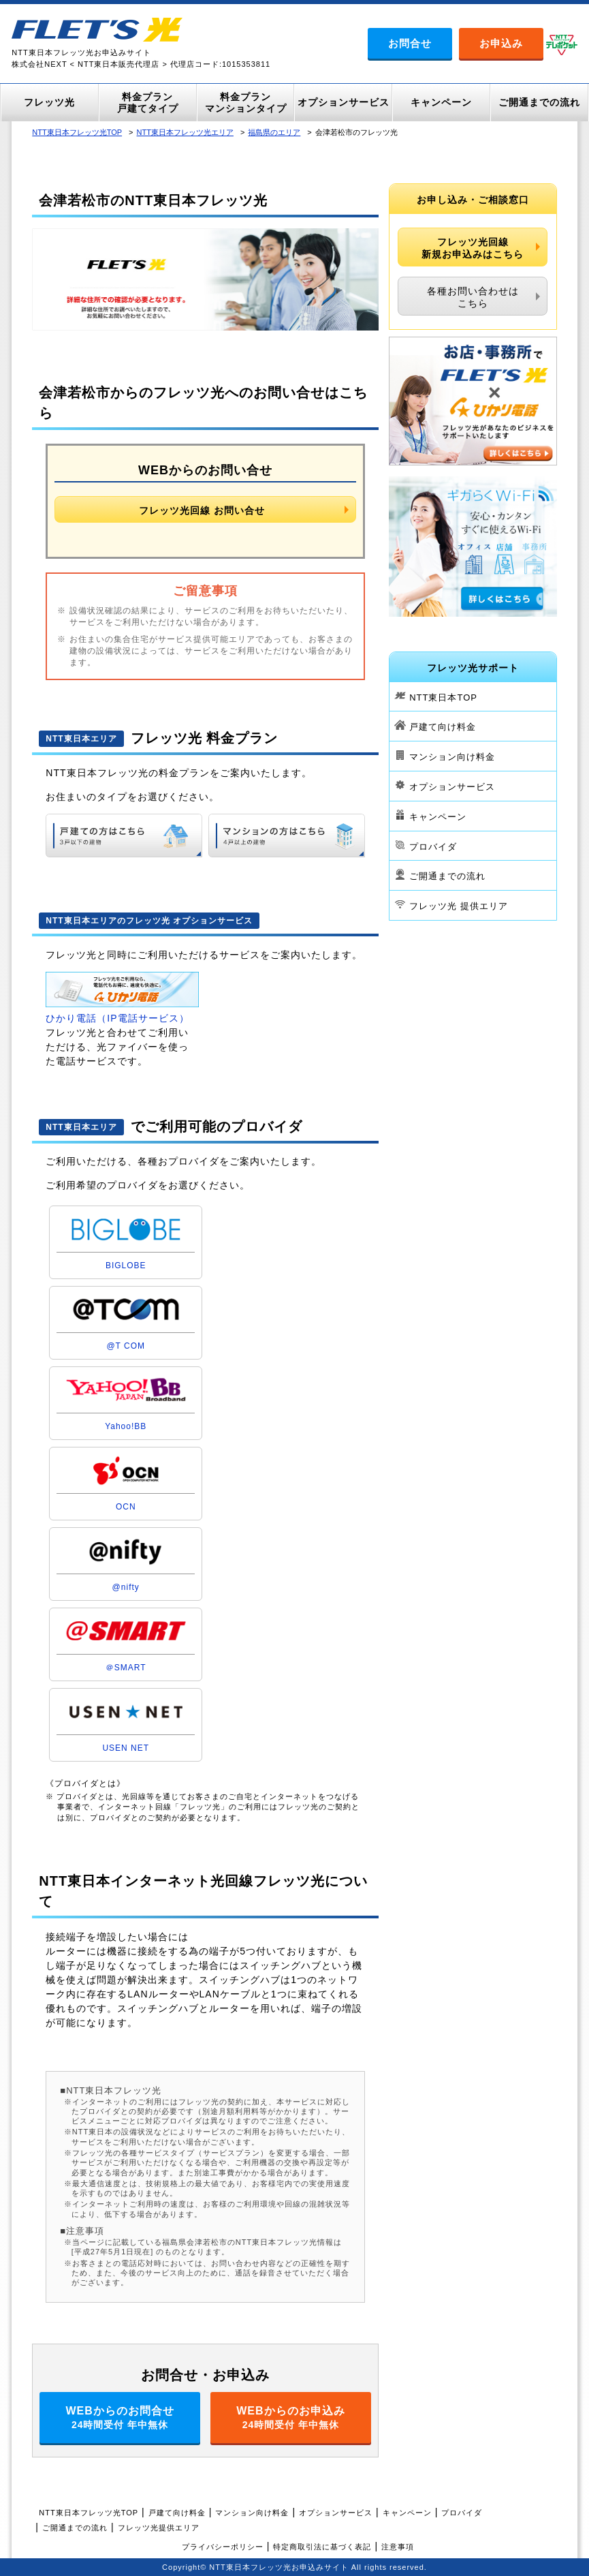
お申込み (501, 43)
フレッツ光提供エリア (159, 2528)
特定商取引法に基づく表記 (322, 2547)
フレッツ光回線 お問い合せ (202, 510)
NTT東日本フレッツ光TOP (77, 132)
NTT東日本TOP (443, 697)
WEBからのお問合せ (119, 2417)
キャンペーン (437, 817)
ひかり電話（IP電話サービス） (117, 1018)
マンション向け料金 (452, 757)
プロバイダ (433, 846)
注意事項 (397, 2547)
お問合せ (410, 43)
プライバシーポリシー (223, 2547)
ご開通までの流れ (447, 876)
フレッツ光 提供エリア (458, 906)
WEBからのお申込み (290, 2417)
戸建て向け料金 (442, 727)
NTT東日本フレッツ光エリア (185, 132)
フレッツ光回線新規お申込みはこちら (472, 248)
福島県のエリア (274, 132)
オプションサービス (452, 787)
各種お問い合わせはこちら (473, 297)
